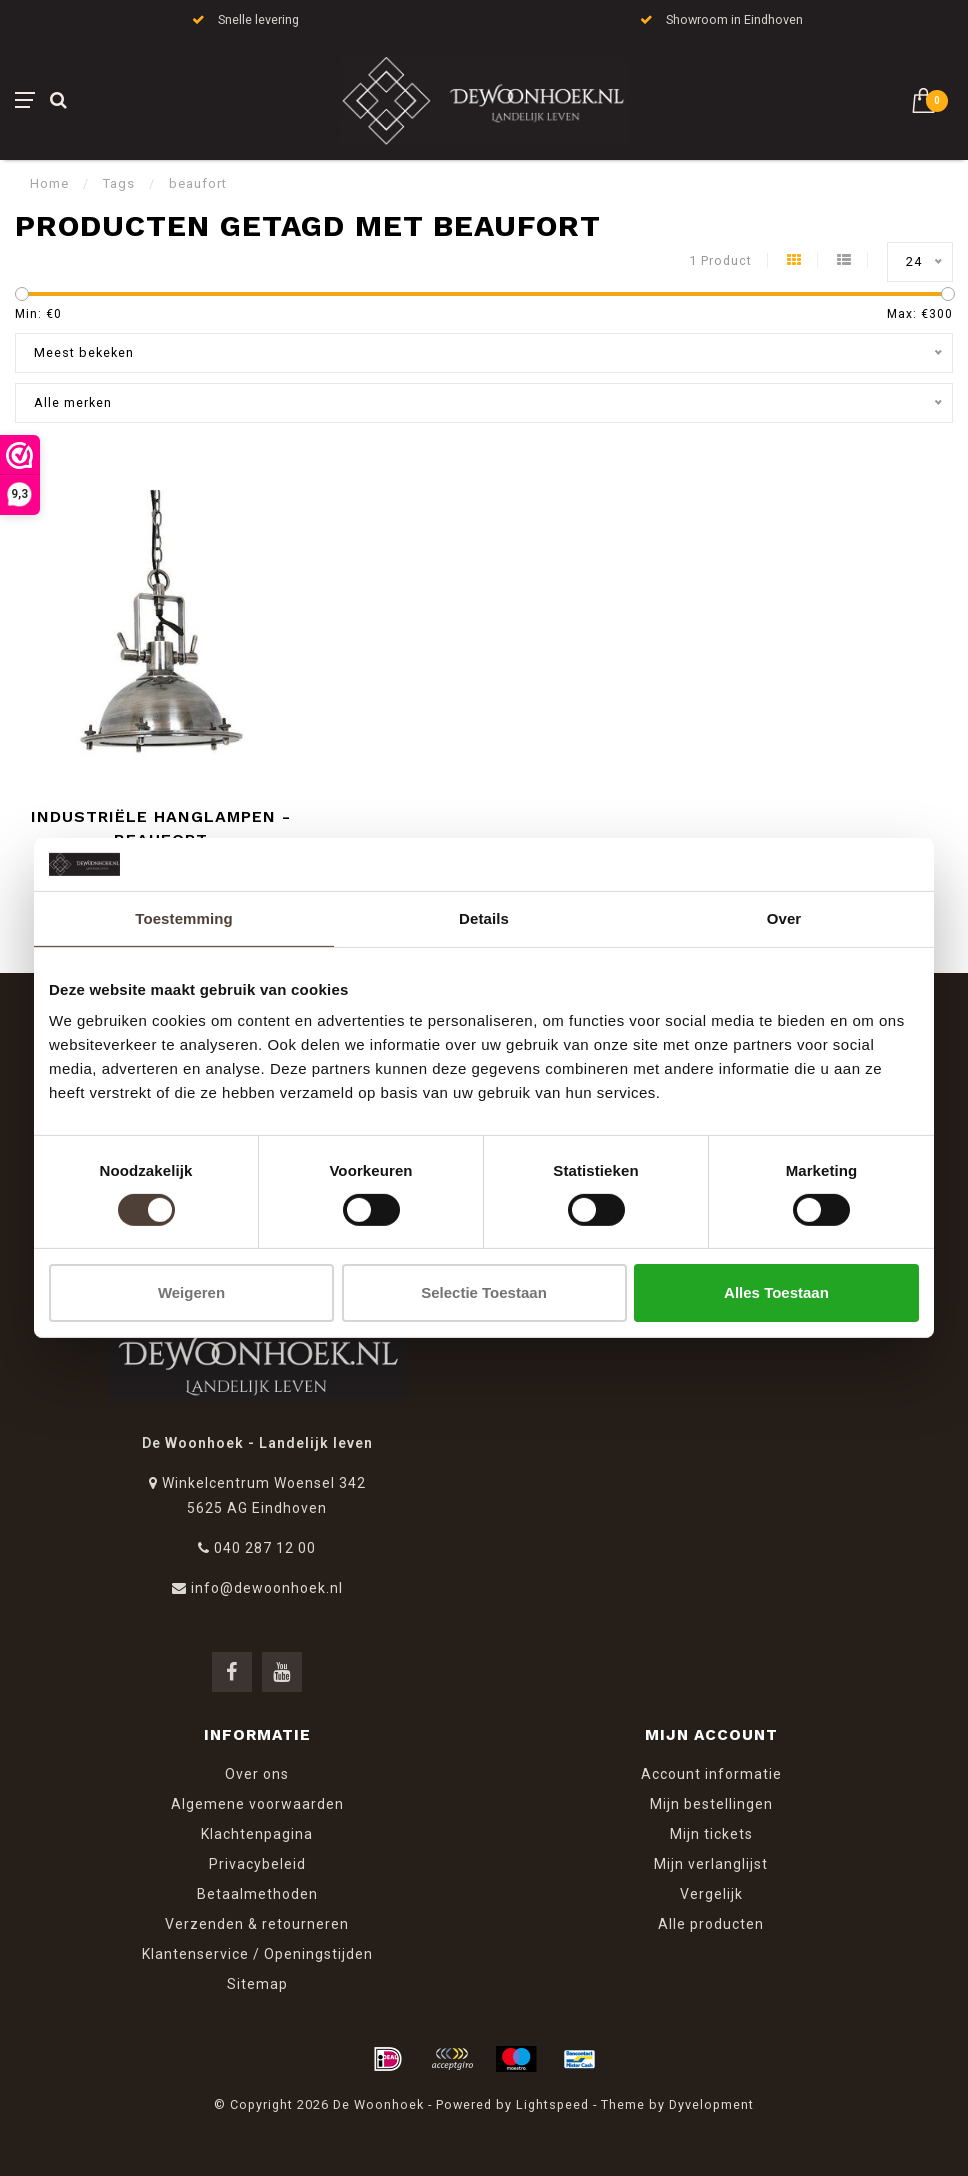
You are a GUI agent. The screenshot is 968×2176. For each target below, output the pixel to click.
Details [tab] (484, 917)
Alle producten (711, 1924)
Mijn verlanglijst (711, 1864)
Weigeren (191, 1292)
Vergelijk (711, 1894)
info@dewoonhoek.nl (267, 1588)
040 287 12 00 (265, 1548)
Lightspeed (552, 2104)
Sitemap (257, 1984)
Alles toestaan (776, 1292)
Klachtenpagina (257, 1834)
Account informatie (711, 1774)
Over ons (257, 1774)
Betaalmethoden (257, 1894)
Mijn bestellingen (711, 1804)
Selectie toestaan (484, 1292)
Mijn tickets (711, 1834)
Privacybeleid (257, 1864)
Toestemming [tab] (184, 917)
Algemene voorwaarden (257, 1804)
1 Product (720, 260)
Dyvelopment (711, 2104)
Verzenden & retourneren (257, 1924)
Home (49, 183)
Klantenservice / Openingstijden (257, 1954)
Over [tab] (784, 917)
